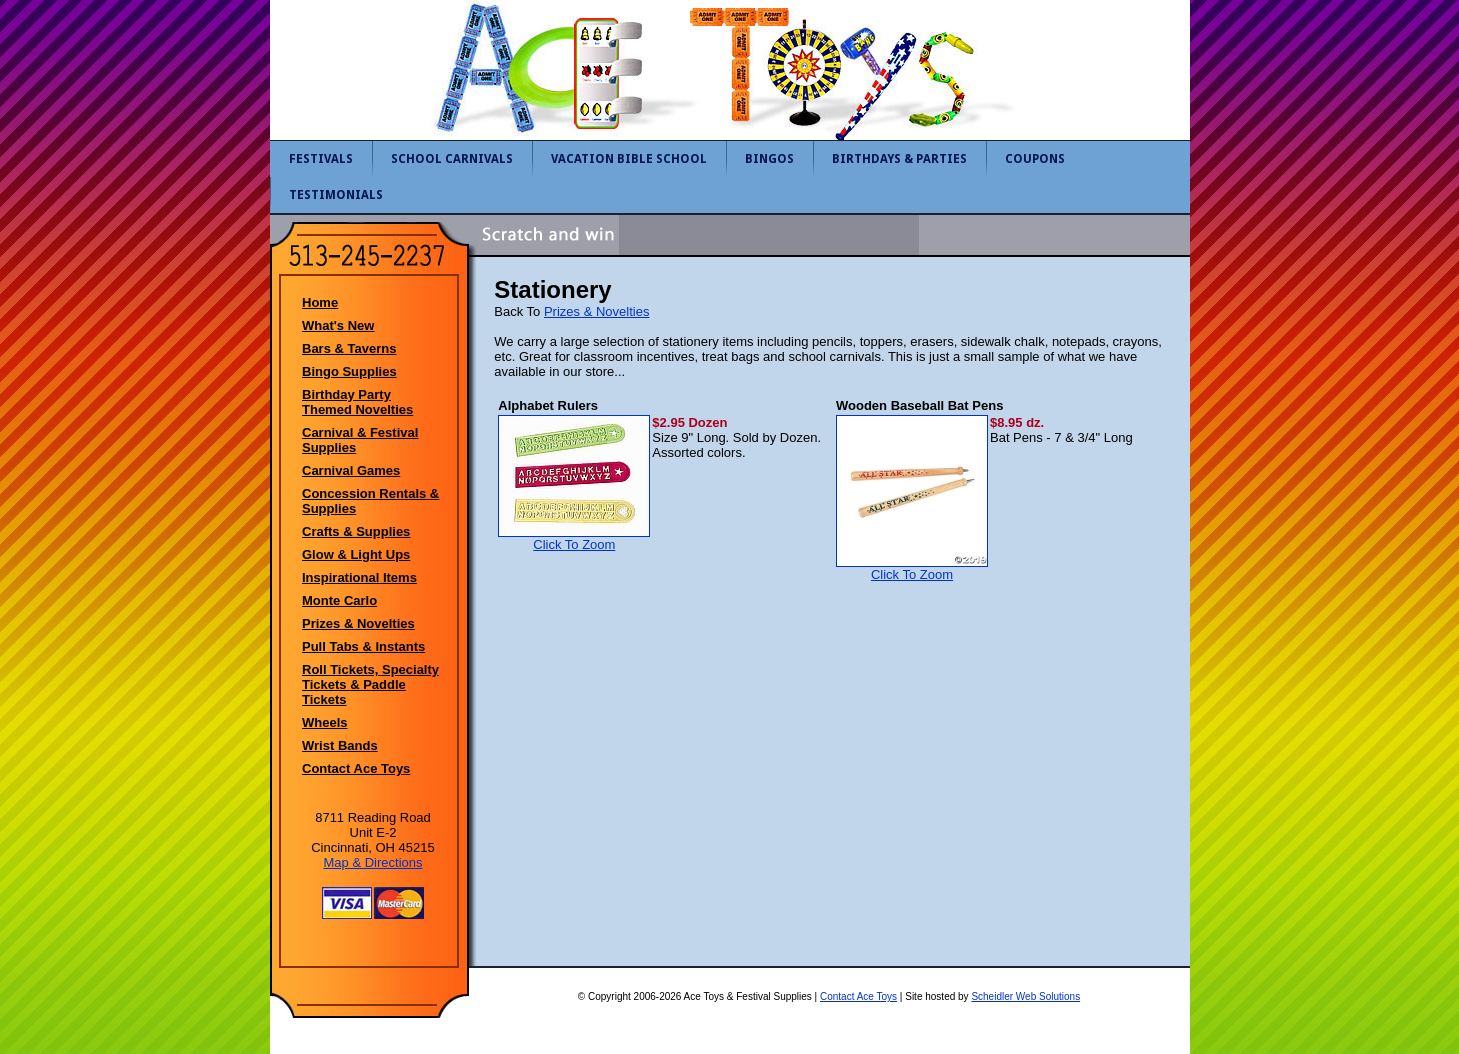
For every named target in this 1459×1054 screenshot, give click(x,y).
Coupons (1035, 159)
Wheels (325, 722)
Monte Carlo (339, 600)
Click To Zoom (574, 538)
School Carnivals (452, 159)
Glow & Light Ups (356, 554)
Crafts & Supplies (356, 531)
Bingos (769, 159)
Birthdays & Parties (899, 159)
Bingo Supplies (349, 371)
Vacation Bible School (629, 159)
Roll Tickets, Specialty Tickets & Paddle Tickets (370, 684)
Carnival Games (351, 470)
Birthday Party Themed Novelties (357, 402)
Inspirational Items (359, 577)
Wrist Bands (340, 745)
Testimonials (336, 195)
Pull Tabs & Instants (363, 646)
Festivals (321, 159)
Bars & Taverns (349, 348)
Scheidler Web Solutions (1025, 996)
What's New (338, 325)
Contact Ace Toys (356, 768)
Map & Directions (373, 862)
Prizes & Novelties (358, 623)
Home (320, 302)
